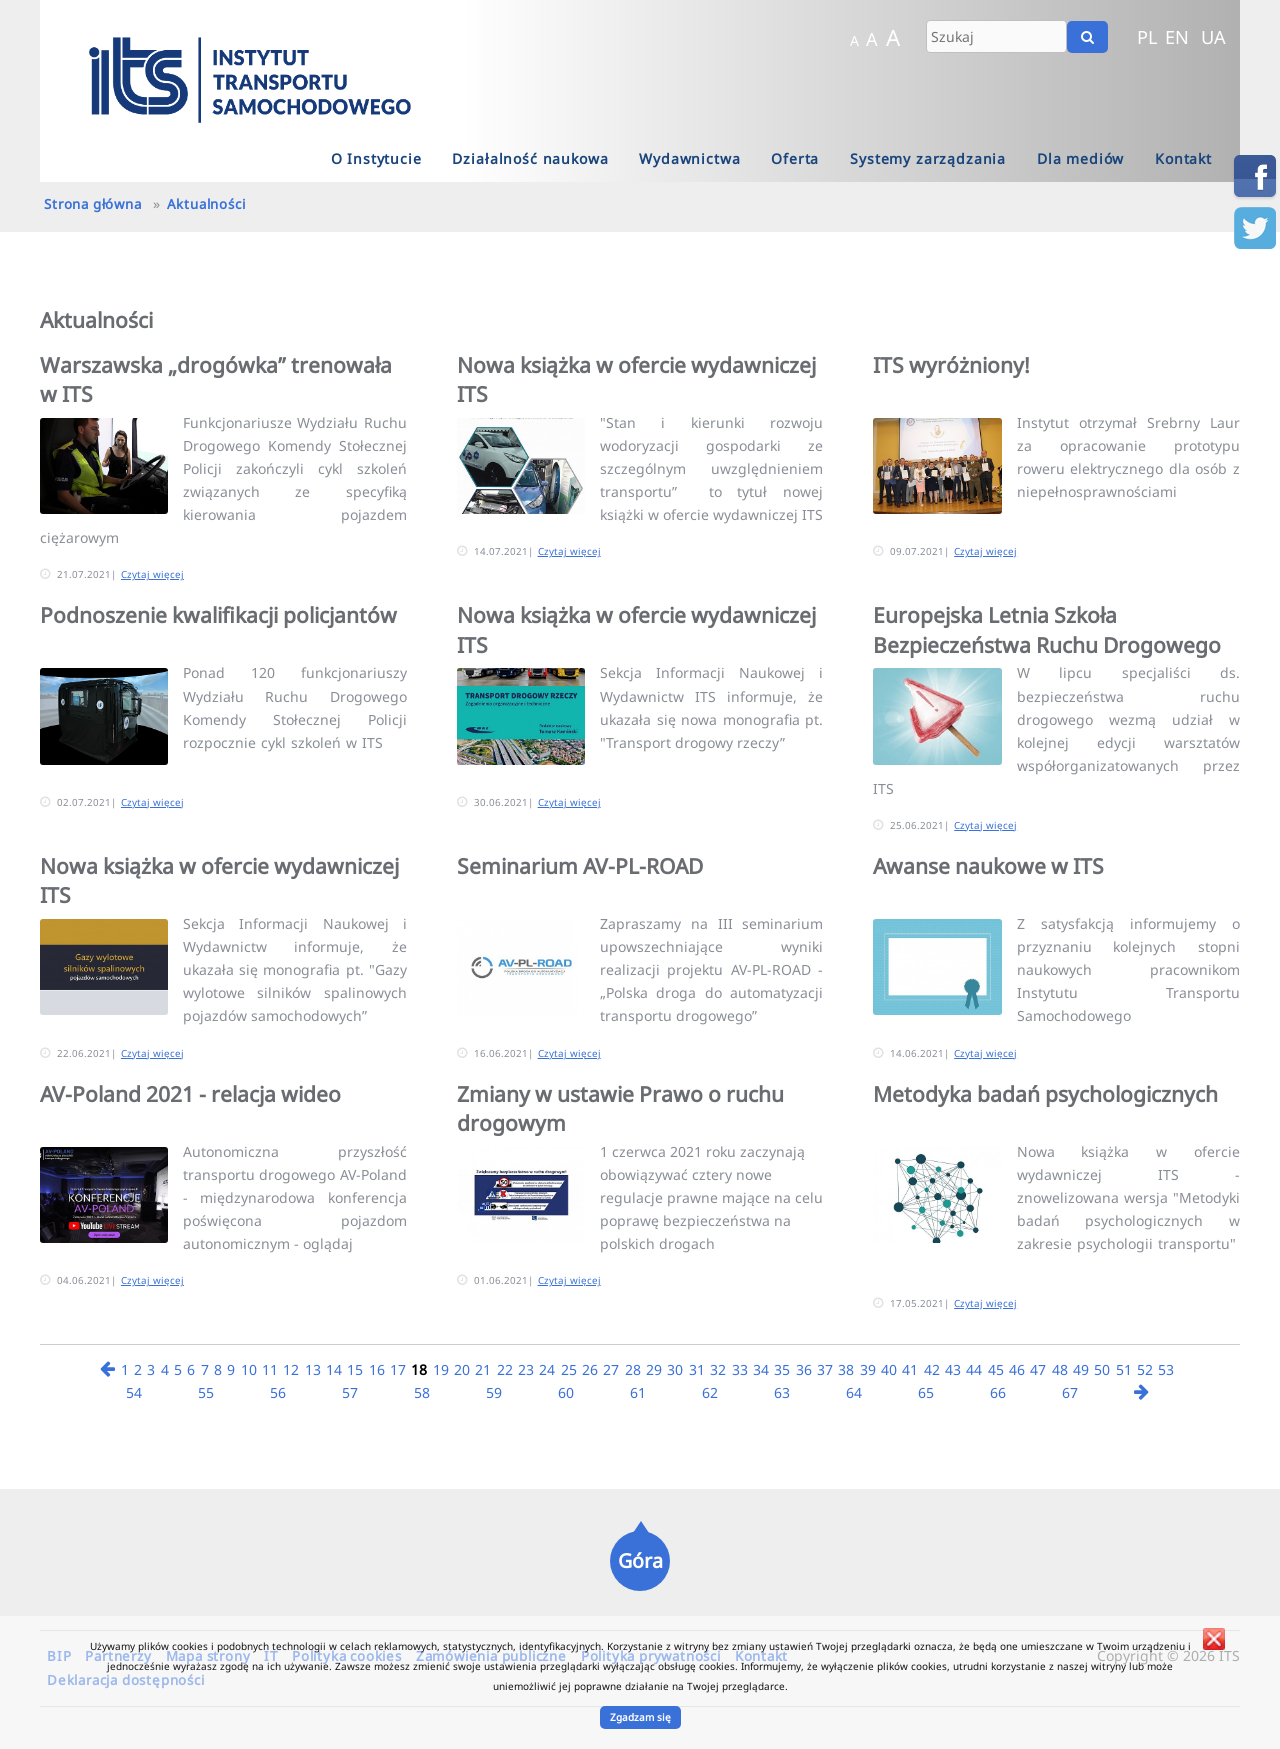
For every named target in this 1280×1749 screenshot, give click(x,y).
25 (569, 1369)
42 (932, 1369)
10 (249, 1369)
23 (526, 1369)
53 (1166, 1369)
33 (740, 1369)
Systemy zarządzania (928, 158)
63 (782, 1392)
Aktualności (206, 204)
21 (483, 1369)
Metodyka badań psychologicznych (1045, 1094)
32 (718, 1369)
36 (804, 1369)
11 (270, 1369)
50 (1102, 1369)
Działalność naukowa (530, 158)
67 (1070, 1392)
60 (566, 1392)
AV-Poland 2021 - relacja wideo (190, 1094)
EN (1177, 37)
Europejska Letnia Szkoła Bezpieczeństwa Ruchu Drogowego (1047, 629)
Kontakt (1183, 158)
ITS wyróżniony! (951, 365)
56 (278, 1392)
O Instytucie (376, 158)
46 (1017, 1369)
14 (334, 1369)
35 (782, 1369)
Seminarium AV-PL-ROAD (580, 866)
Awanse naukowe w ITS (988, 866)
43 (953, 1369)
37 (825, 1369)
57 (350, 1392)
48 (1060, 1369)
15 (355, 1369)
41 (910, 1369)
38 (846, 1369)
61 (638, 1392)
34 (761, 1369)
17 (398, 1369)
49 (1081, 1369)
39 (868, 1369)
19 (441, 1369)
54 (134, 1392)
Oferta (795, 158)
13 (313, 1369)
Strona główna (92, 204)
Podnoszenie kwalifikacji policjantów (218, 615)
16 (377, 1369)
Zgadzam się (640, 1717)
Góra (640, 1560)
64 (854, 1392)
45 (996, 1369)
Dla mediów (1080, 158)
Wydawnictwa (689, 158)
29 (654, 1369)
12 (291, 1369)
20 (462, 1369)
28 (633, 1369)
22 (505, 1369)
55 (206, 1392)
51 (1124, 1369)
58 (422, 1392)
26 (590, 1369)
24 (547, 1369)
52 (1145, 1369)
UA (1213, 37)
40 (889, 1369)
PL (1147, 37)
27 (611, 1369)
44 (974, 1369)
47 (1038, 1369)
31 (697, 1369)
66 (998, 1392)
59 (494, 1392)
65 (926, 1392)
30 (675, 1369)
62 (710, 1392)
